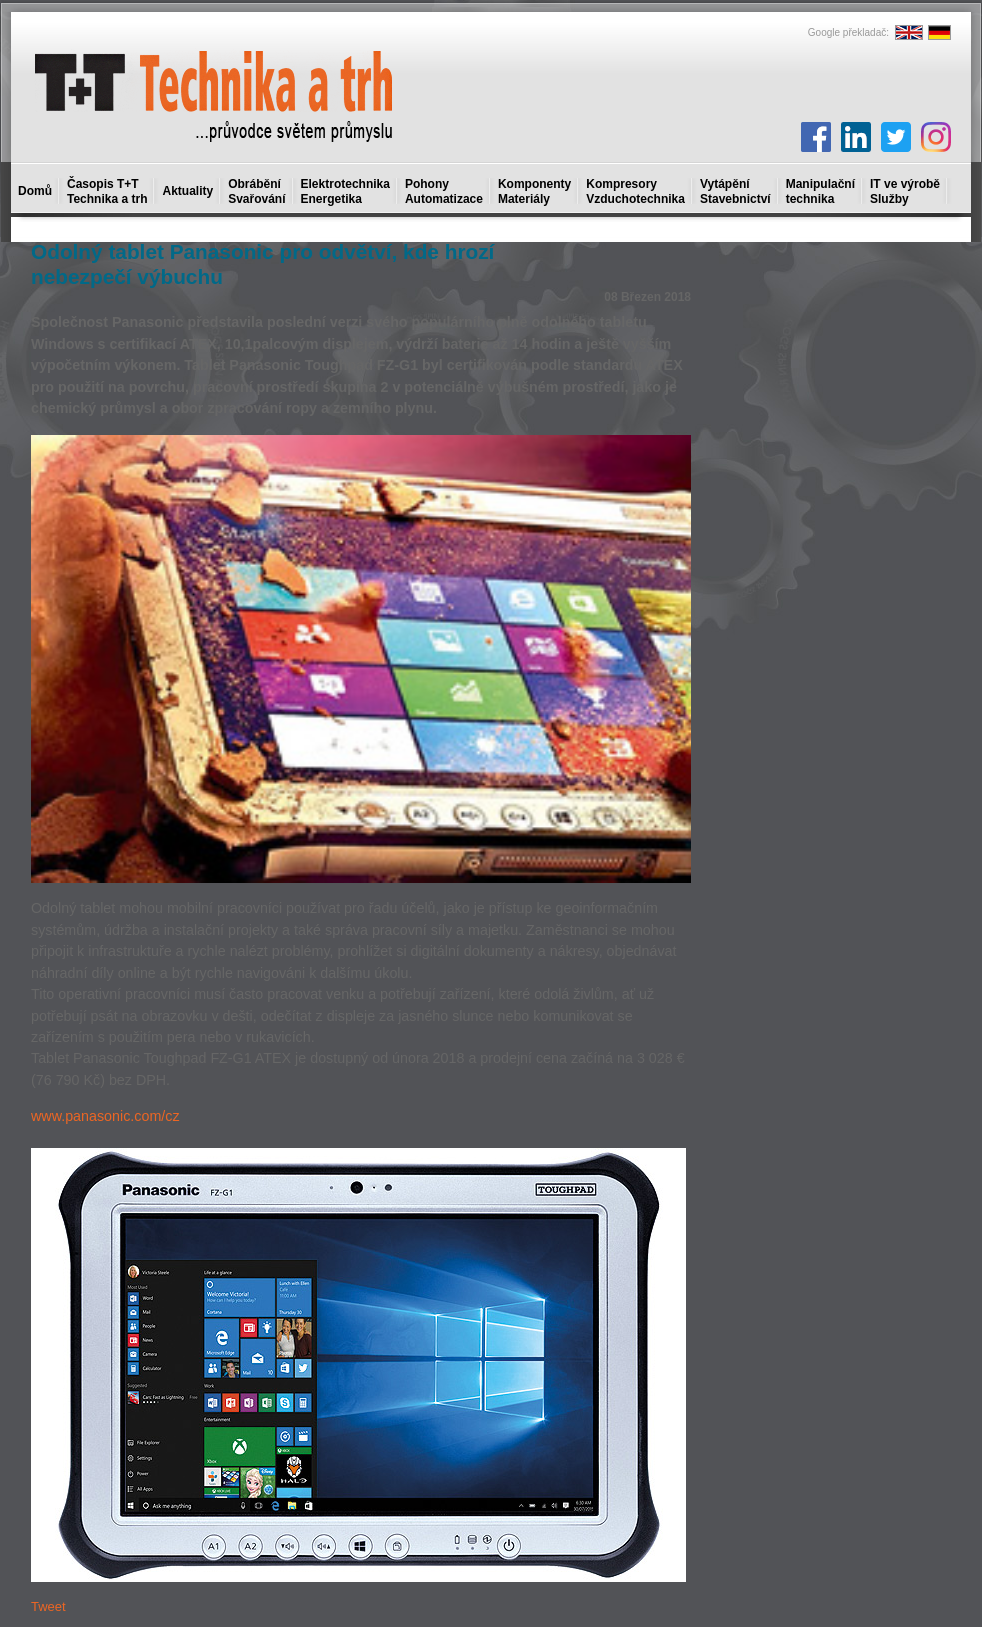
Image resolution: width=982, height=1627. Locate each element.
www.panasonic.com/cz (105, 1116)
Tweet (48, 1606)
